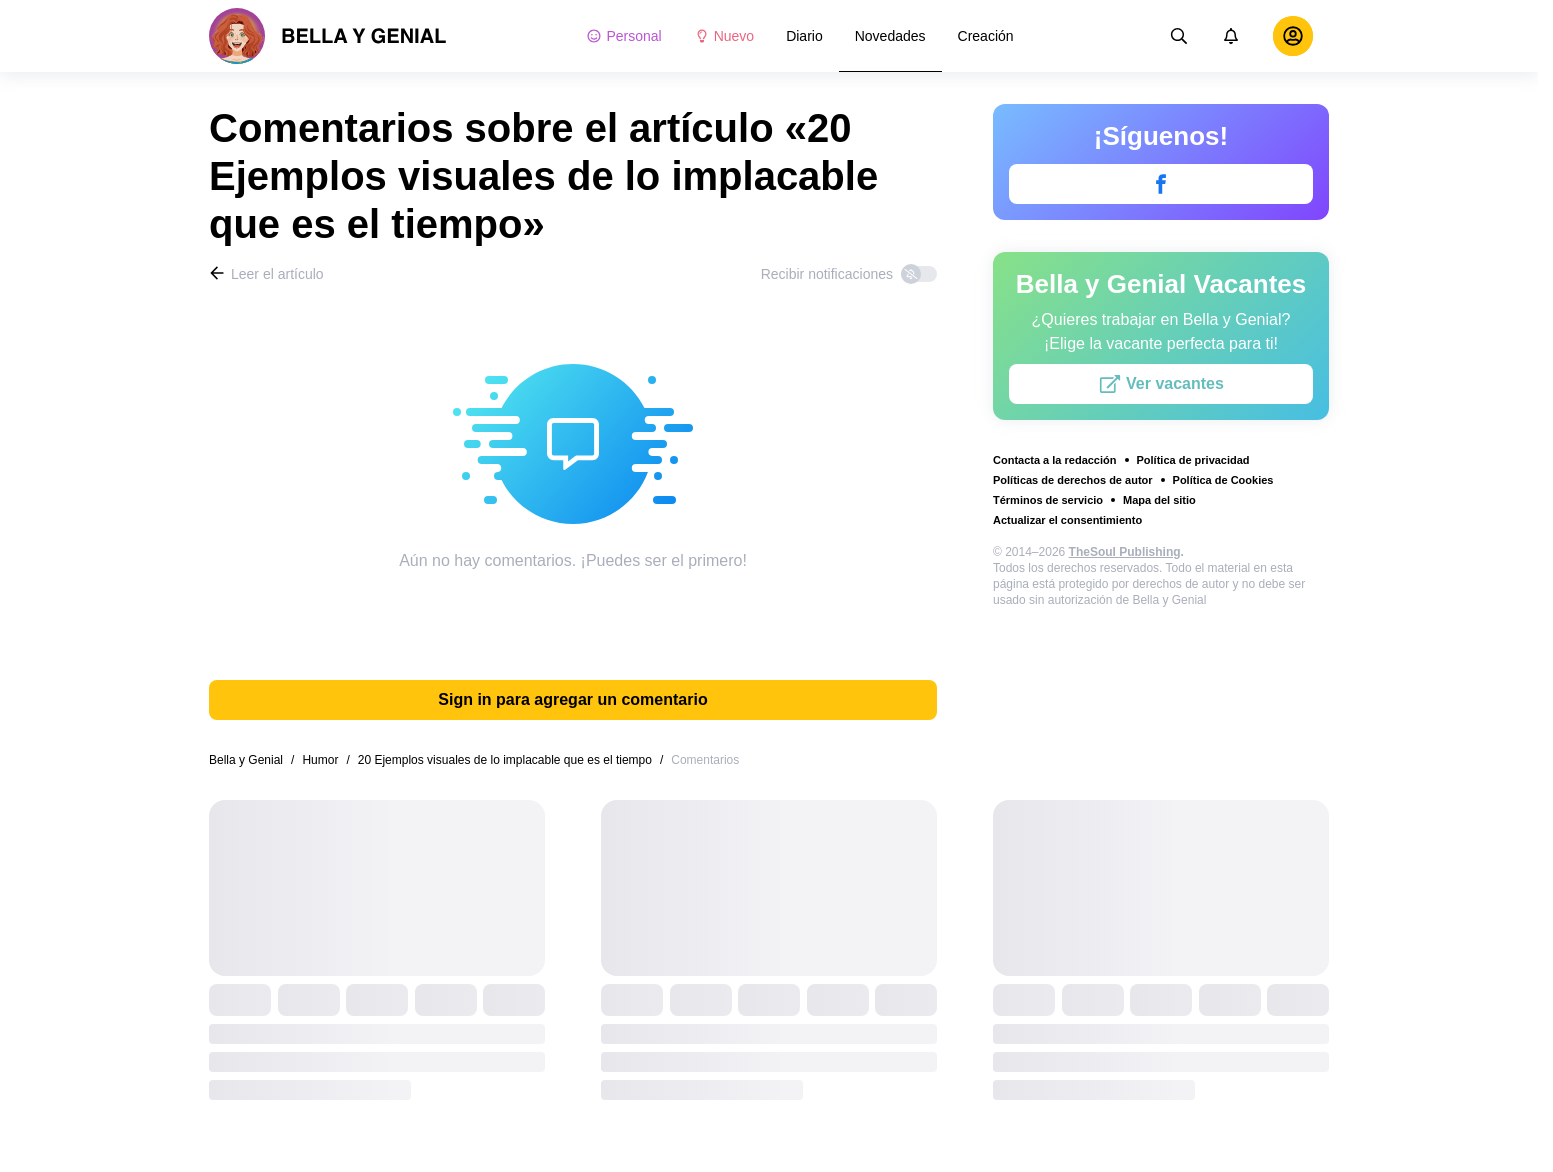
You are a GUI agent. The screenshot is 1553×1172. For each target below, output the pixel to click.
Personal (623, 36)
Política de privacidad (1193, 460)
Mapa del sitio (1159, 500)
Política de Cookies (1223, 480)
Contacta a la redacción (1055, 460)
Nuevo (724, 36)
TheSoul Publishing (1125, 552)
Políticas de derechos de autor (1073, 480)
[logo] (328, 36)
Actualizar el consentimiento (1067, 520)
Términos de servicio (1048, 500)
